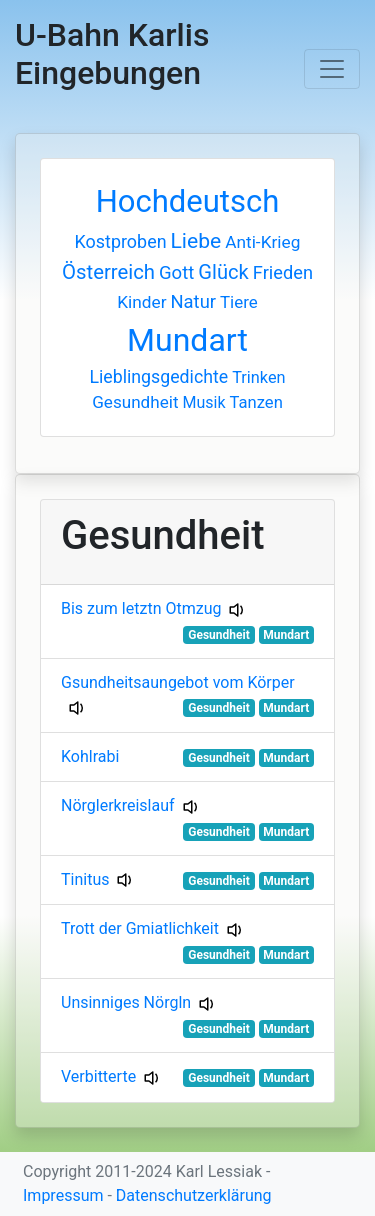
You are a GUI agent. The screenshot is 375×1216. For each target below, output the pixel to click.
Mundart (187, 340)
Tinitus (85, 879)
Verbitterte (98, 1076)
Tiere (239, 302)
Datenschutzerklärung (194, 1195)
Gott (176, 273)
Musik (203, 402)
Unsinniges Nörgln (126, 1002)
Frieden (283, 272)
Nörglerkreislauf (118, 805)
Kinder (141, 302)
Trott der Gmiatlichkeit (140, 928)
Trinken (258, 377)
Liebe (196, 240)
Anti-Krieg (262, 242)
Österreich (108, 272)
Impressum (63, 1195)
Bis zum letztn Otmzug (141, 608)
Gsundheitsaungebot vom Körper (178, 682)
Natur (194, 301)
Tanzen (255, 402)
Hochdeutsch (188, 201)
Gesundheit (135, 402)
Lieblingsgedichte (158, 377)
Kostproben (121, 241)
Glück (223, 272)
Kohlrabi (90, 756)
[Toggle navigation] (332, 69)
